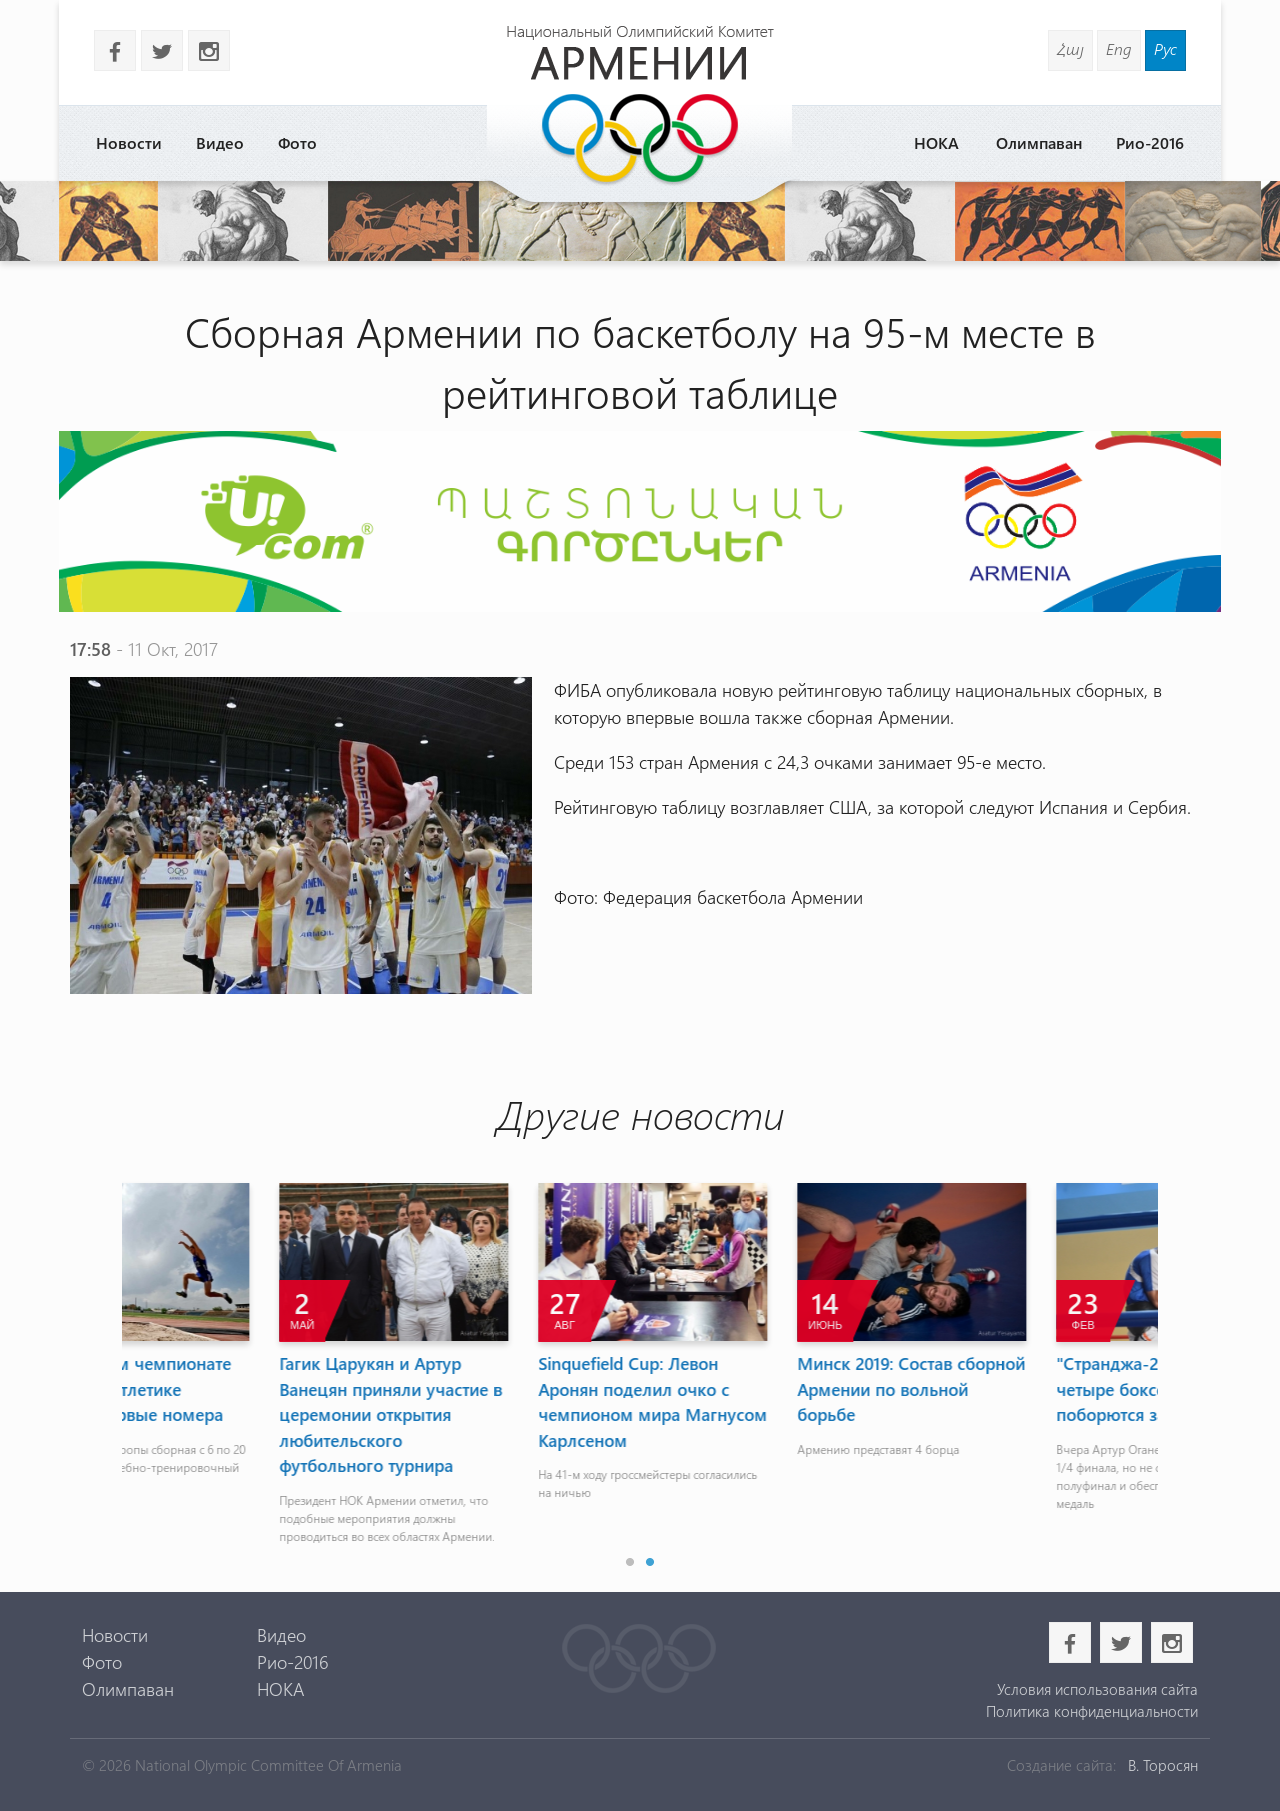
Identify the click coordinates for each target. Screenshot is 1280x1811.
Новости (129, 142)
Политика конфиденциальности (1092, 1711)
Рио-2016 (1150, 142)
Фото (297, 142)
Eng (1119, 48)
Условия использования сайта (1097, 1689)
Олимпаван (1039, 142)
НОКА (936, 142)
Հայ (1070, 48)
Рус (1165, 48)
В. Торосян (1163, 1765)
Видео (220, 142)
